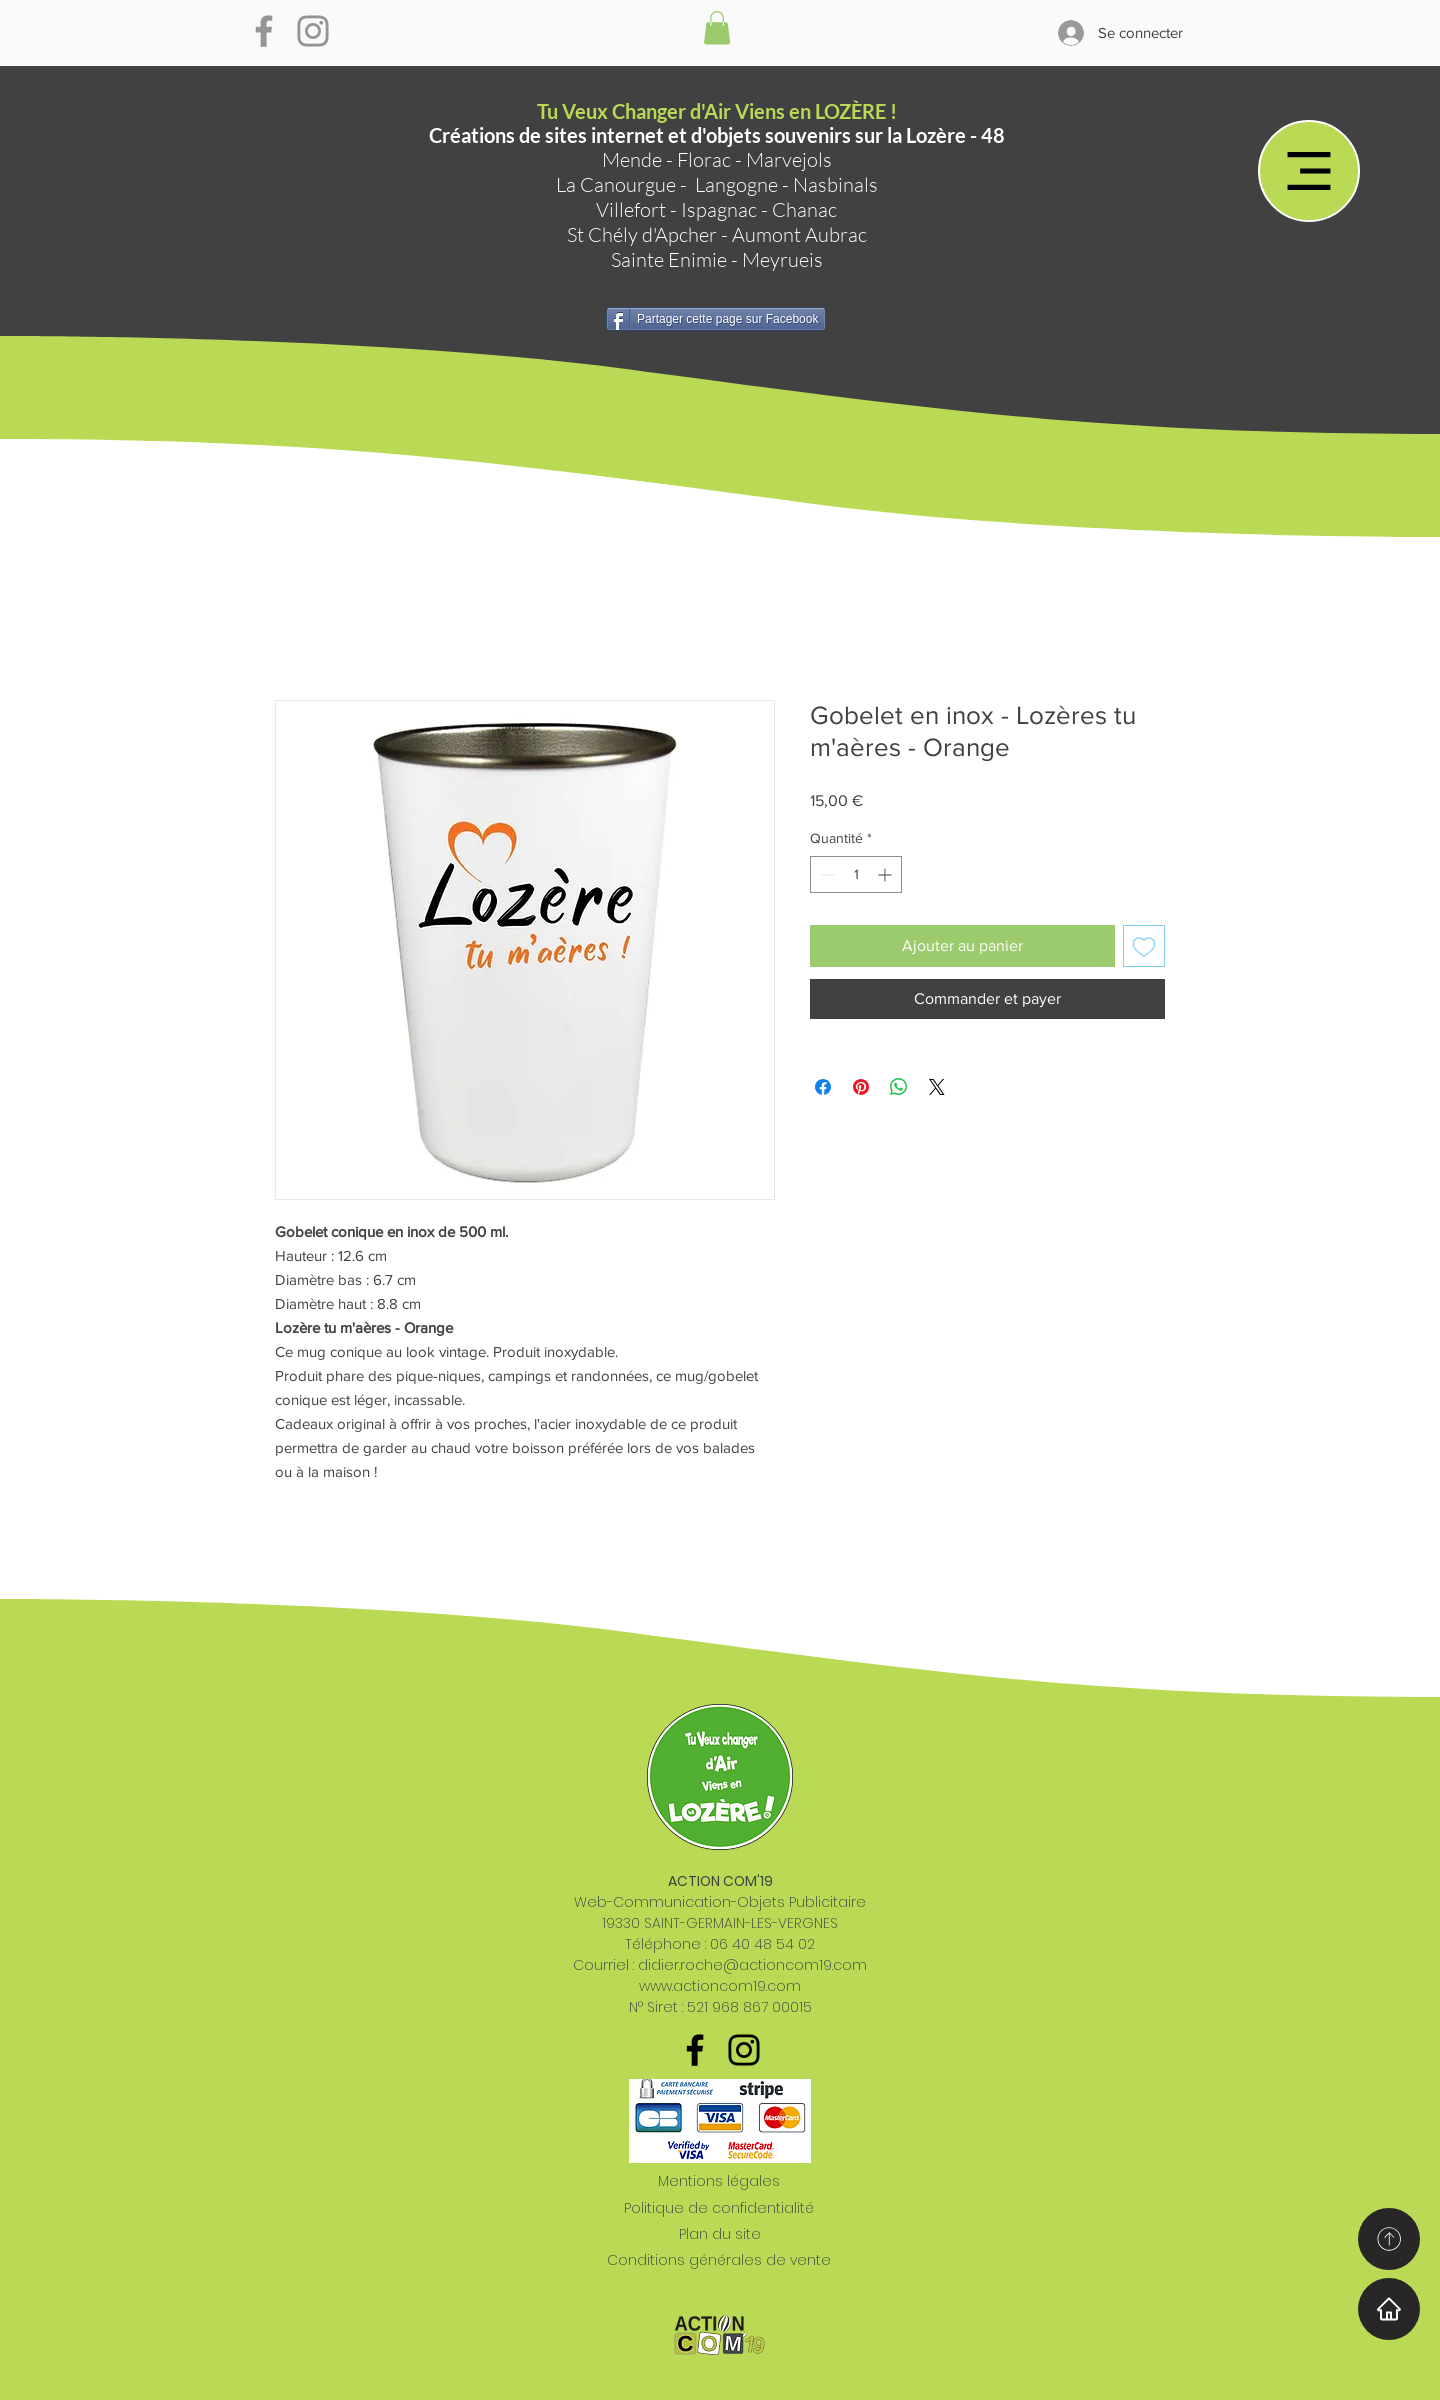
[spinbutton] (856, 874)
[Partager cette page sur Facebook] (716, 319)
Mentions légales (719, 2181)
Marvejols (789, 159)
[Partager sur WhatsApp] (899, 1087)
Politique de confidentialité (719, 2208)
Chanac (804, 209)
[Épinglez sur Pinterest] (861, 1087)
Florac (704, 159)
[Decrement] (825, 874)
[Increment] (886, 874)
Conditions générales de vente (719, 2260)
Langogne (736, 184)
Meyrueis (782, 259)
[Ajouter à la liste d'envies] (1144, 946)
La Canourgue (616, 184)
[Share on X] (937, 1087)
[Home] (1389, 2309)
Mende (632, 159)
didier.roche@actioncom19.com (752, 1965)
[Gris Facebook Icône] (264, 31)
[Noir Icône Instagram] (744, 2050)
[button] (717, 27)
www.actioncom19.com (720, 1986)
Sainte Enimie (669, 259)
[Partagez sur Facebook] (823, 1087)
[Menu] (1309, 171)
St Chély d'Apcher (642, 234)
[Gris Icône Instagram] (313, 31)
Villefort (631, 209)
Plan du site (720, 2234)
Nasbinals (835, 184)
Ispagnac (719, 209)
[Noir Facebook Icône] (695, 2050)
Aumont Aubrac (799, 234)
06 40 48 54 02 (762, 1944)
